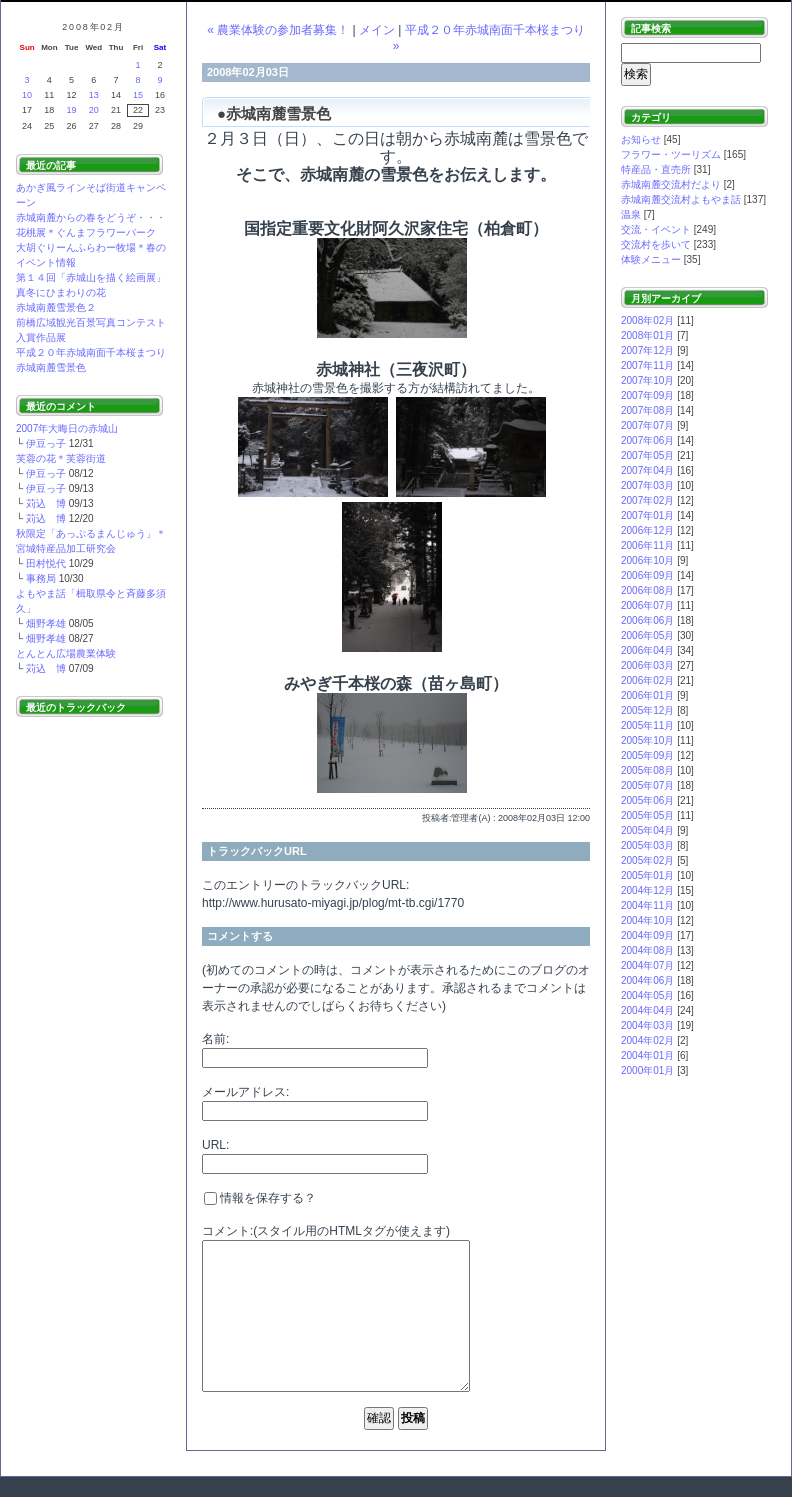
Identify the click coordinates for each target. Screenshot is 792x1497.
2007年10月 (647, 380)
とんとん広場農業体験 (66, 653)
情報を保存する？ (260, 1198)
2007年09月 (647, 395)
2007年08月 (647, 410)
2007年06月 (647, 440)
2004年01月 (647, 1055)
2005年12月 (647, 710)
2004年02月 (647, 1040)
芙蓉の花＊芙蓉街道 (61, 458)
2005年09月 (647, 755)
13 (94, 95)
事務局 (41, 578)
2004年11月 (647, 905)
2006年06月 (647, 620)
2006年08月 (647, 590)
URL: (215, 1145)
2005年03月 (647, 845)
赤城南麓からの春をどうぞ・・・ (91, 217)
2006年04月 (647, 650)
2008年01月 (647, 335)
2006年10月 (647, 560)
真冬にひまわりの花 (61, 292)
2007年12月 (647, 350)
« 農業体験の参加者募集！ (278, 30)
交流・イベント (656, 229)
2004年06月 (647, 980)
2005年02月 (647, 860)
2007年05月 (647, 455)
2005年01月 (647, 875)
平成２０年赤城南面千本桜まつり (91, 352)
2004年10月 (647, 920)
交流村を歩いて (656, 244)
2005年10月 (647, 740)
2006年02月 (647, 680)
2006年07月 (647, 605)
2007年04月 (647, 470)
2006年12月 (647, 530)
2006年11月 (647, 545)
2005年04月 (647, 830)
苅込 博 (46, 503)
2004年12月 (647, 890)
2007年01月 (647, 515)
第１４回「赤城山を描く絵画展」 (91, 277)
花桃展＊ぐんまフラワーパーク (86, 232)
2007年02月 (647, 500)
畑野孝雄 (46, 623)
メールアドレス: (245, 1092)
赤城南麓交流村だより (671, 184)
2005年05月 (647, 815)
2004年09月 (647, 935)
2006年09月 (647, 575)
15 (138, 95)
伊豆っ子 (46, 443)
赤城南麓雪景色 (51, 367)
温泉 (631, 214)
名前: (215, 1039)
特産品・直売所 (656, 169)
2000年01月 (647, 1070)
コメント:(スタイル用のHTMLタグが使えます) (326, 1231)
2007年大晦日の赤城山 (67, 428)
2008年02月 (647, 320)
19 (72, 110)
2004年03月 (647, 1025)
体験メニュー (651, 259)
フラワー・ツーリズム (671, 154)
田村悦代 (46, 563)
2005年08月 (647, 770)
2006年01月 (647, 695)
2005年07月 (647, 785)
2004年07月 (647, 965)
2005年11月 (647, 725)
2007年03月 (647, 485)
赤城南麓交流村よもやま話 (681, 199)
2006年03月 (647, 665)
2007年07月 (647, 425)
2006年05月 (647, 635)
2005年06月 (647, 800)
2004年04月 (647, 1010)
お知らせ (641, 139)
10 (27, 95)
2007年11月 (647, 365)
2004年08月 (647, 950)
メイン (377, 30)
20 (94, 110)
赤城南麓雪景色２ (56, 307)
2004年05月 (647, 995)
